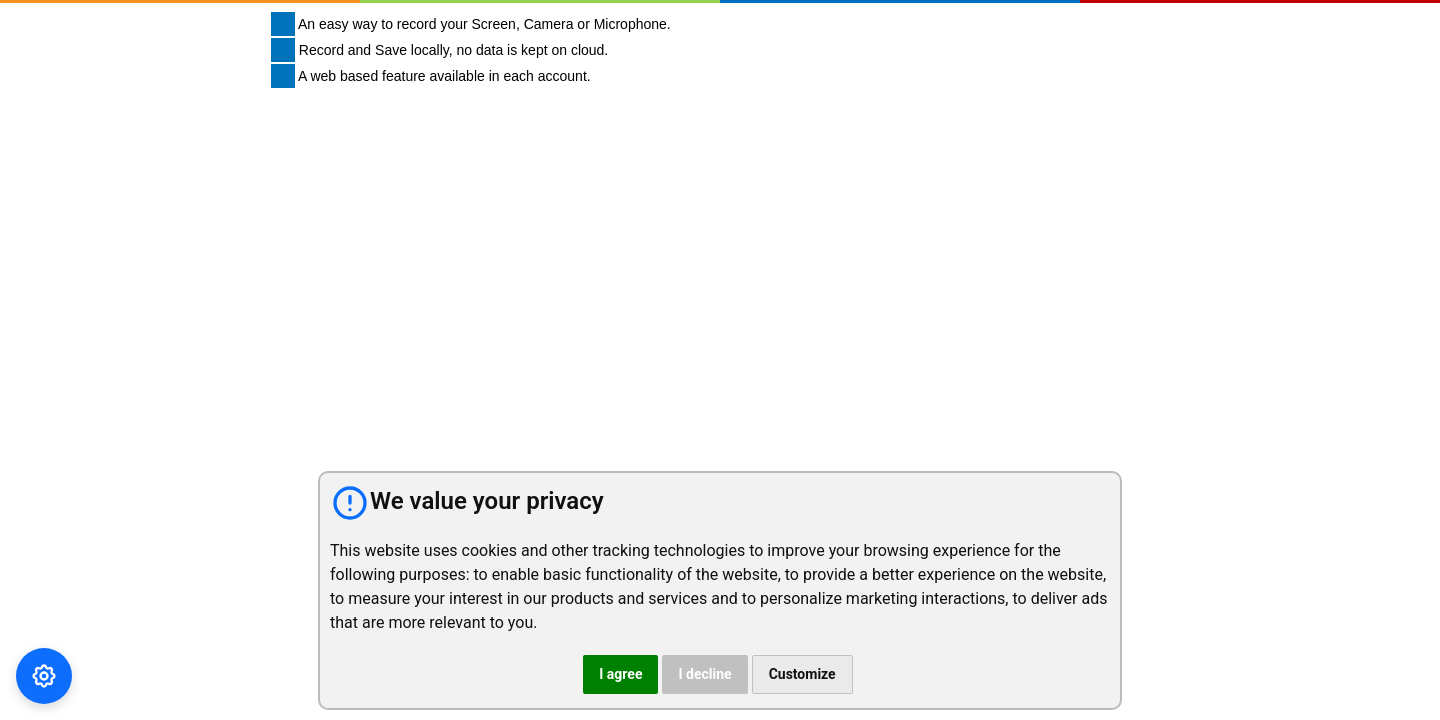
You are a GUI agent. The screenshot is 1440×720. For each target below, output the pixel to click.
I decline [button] (704, 674)
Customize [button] (802, 674)
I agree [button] (620, 674)
